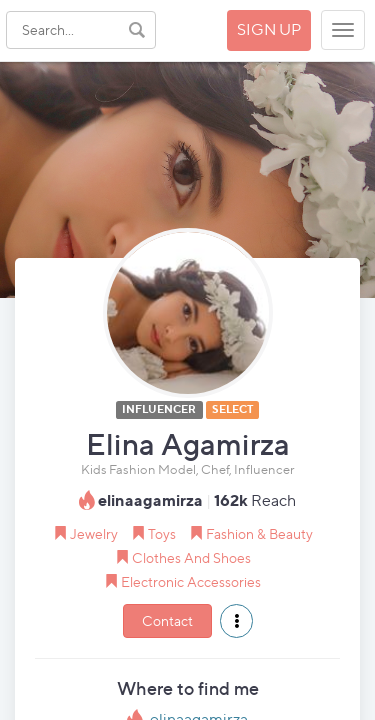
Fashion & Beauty (259, 533)
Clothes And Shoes (191, 557)
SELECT (232, 409)
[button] (236, 621)
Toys (162, 533)
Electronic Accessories (191, 581)
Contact (167, 620)
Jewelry (94, 533)
